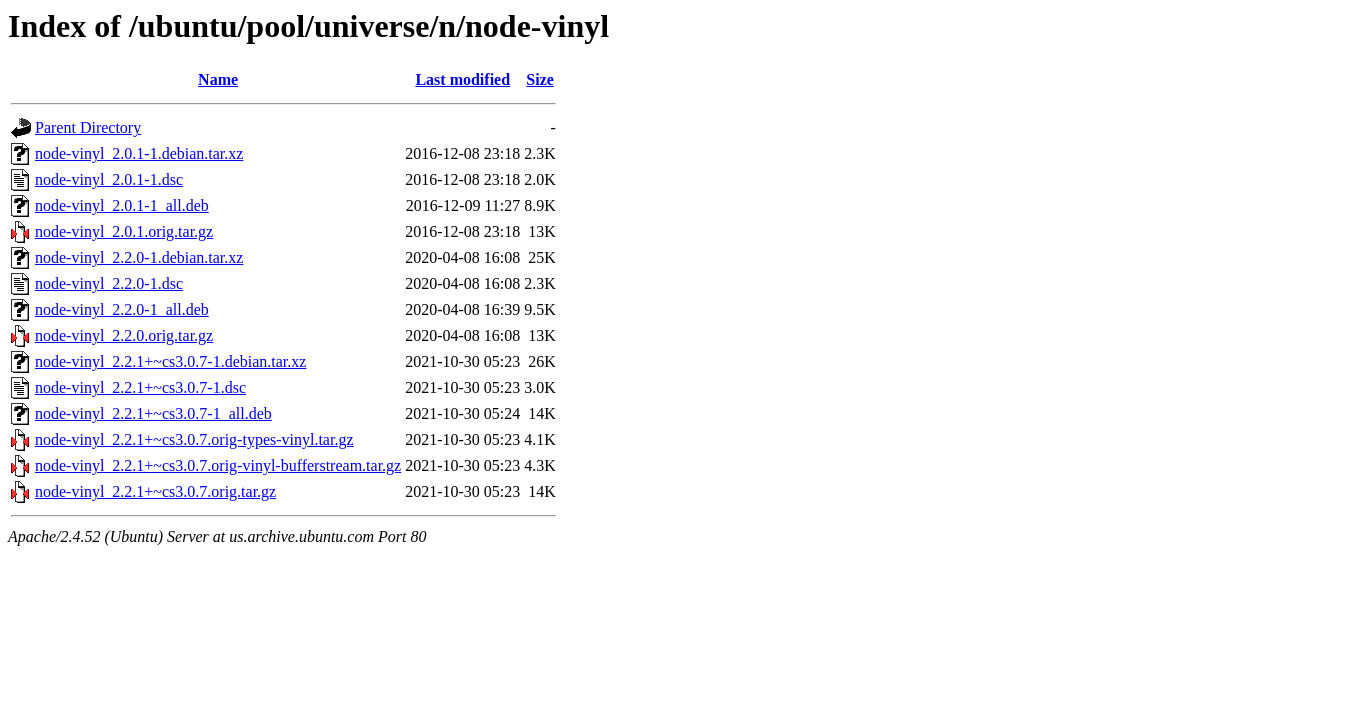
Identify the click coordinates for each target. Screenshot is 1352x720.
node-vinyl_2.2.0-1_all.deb (122, 309)
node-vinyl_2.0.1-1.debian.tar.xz (139, 153)
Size (540, 79)
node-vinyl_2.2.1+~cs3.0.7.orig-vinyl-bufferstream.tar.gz (218, 465)
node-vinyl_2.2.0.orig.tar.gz (124, 335)
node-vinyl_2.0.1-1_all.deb (122, 205)
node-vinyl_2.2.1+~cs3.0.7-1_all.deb (153, 413)
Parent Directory (88, 127)
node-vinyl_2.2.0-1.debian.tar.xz (139, 257)
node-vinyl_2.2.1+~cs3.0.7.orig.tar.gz (155, 491)
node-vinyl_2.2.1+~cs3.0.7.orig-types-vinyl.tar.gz (194, 439)
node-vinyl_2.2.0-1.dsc (109, 283)
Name (218, 79)
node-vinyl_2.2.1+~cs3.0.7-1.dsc (140, 387)
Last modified (462, 79)
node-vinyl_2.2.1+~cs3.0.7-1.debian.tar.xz (170, 361)
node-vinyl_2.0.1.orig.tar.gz (124, 231)
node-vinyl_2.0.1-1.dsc (109, 179)
